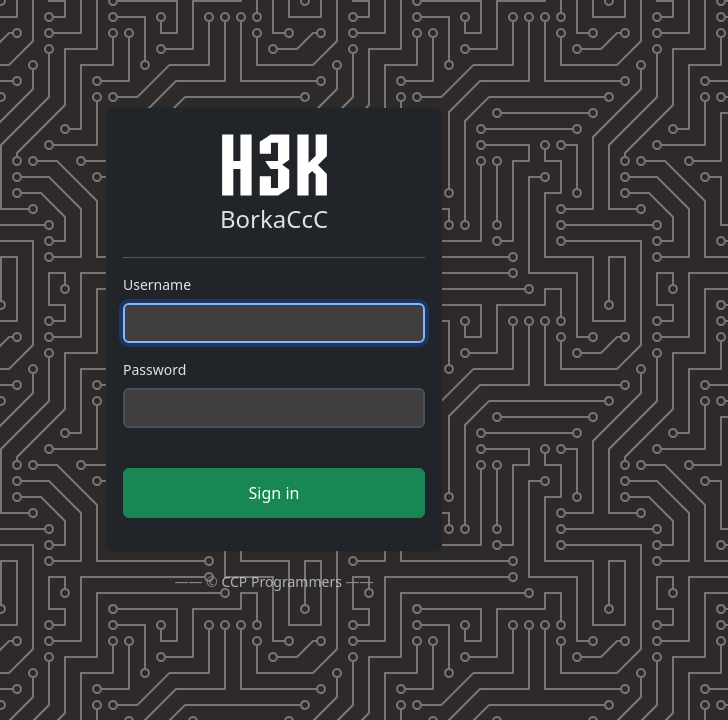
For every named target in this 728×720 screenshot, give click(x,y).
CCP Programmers (281, 581)
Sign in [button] (274, 493)
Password (154, 369)
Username (157, 284)
